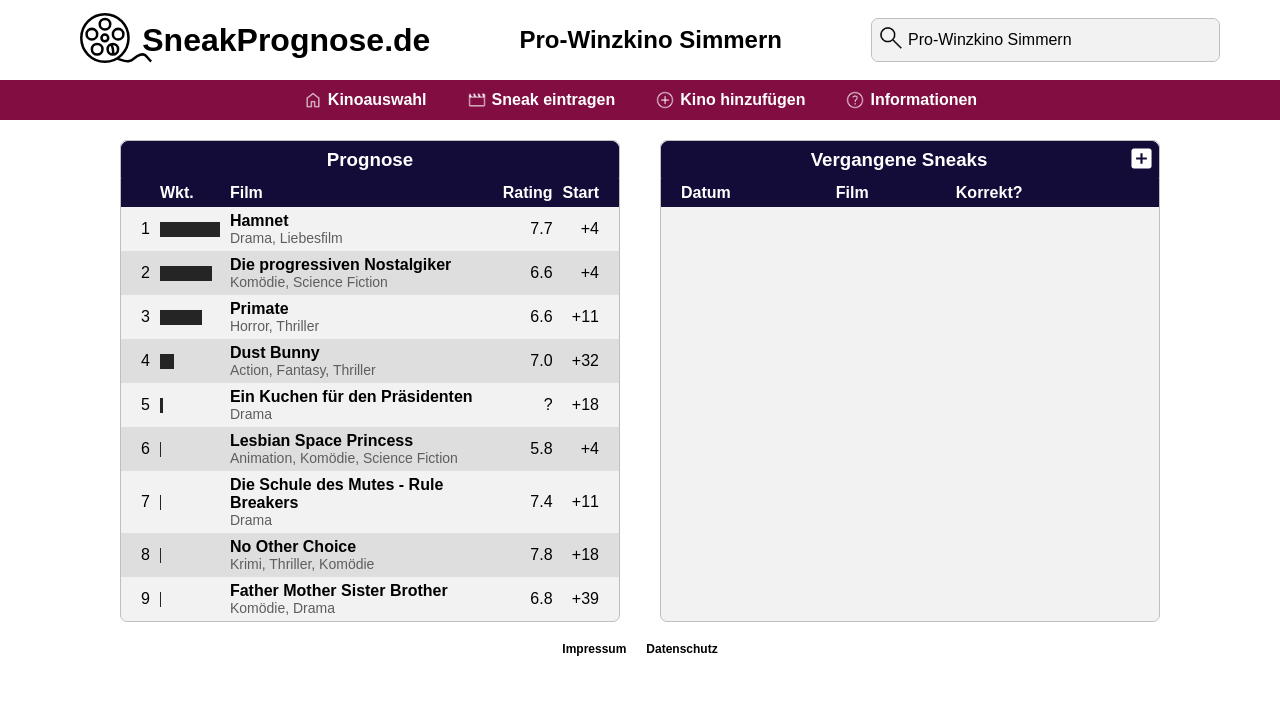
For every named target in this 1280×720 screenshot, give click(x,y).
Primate (259, 308)
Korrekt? (989, 192)
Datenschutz (681, 649)
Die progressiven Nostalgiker (340, 264)
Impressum (594, 649)
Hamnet (259, 220)
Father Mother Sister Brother (339, 590)
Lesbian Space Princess (321, 440)
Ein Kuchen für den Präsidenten (351, 396)
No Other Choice (293, 546)
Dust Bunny (275, 352)
